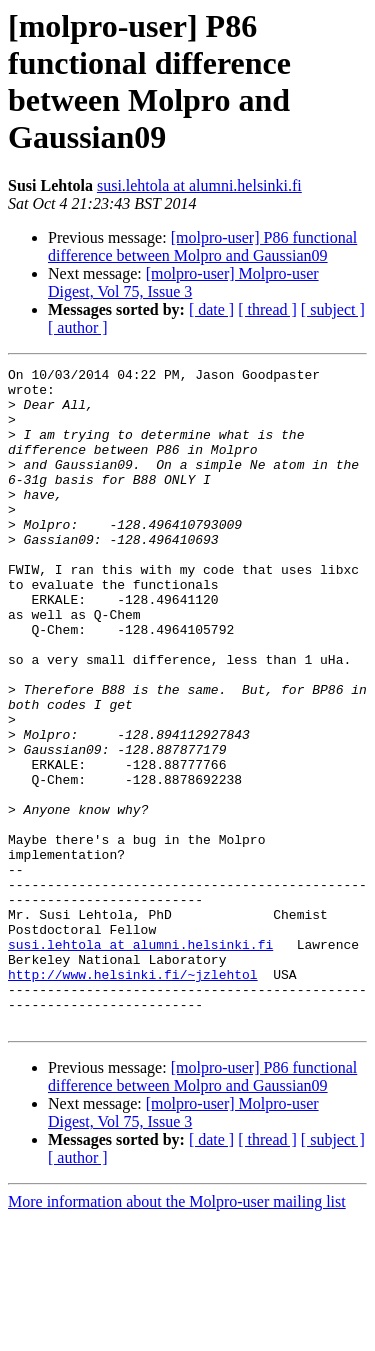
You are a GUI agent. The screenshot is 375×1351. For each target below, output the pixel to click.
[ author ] (78, 327)
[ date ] (211, 309)
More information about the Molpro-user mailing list (177, 1333)
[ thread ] (267, 309)
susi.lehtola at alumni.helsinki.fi (199, 185)
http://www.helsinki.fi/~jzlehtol (133, 1097)
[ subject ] (333, 309)
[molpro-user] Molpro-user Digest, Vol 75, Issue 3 (183, 282)
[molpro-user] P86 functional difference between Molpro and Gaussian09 (202, 246)
